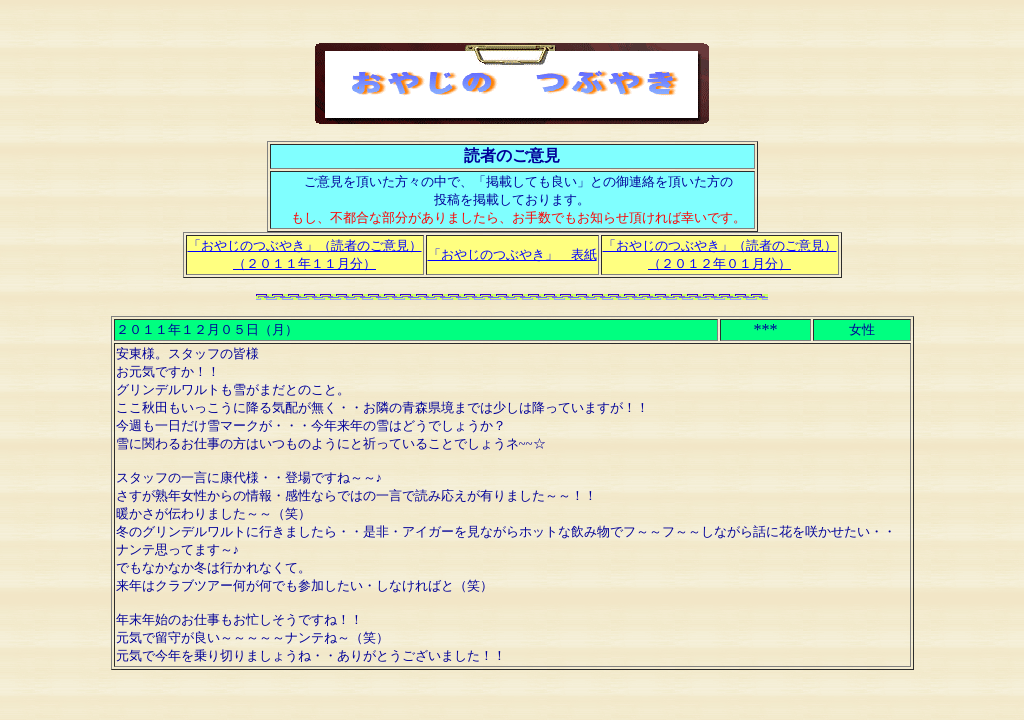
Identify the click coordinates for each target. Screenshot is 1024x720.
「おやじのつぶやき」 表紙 (512, 254)
